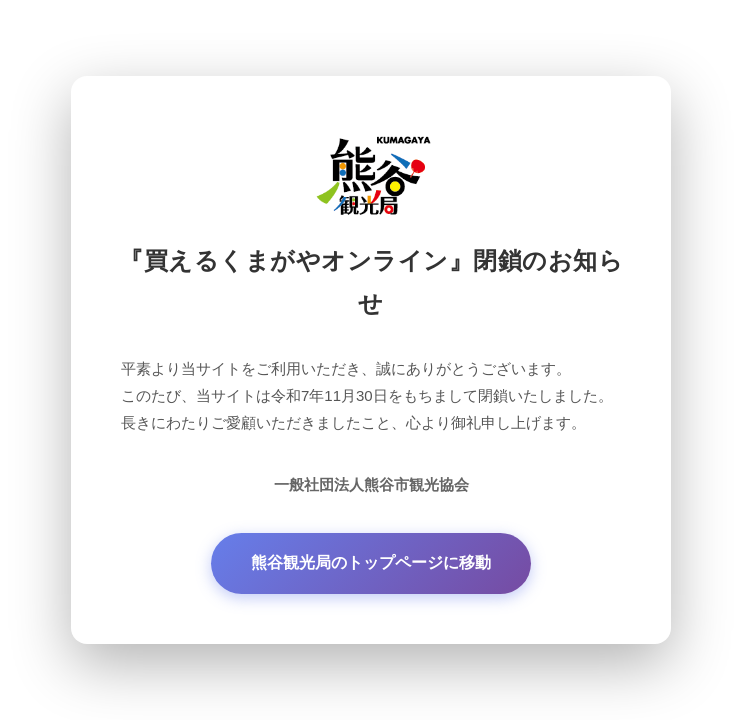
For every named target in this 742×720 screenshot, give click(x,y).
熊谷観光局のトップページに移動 (371, 562)
